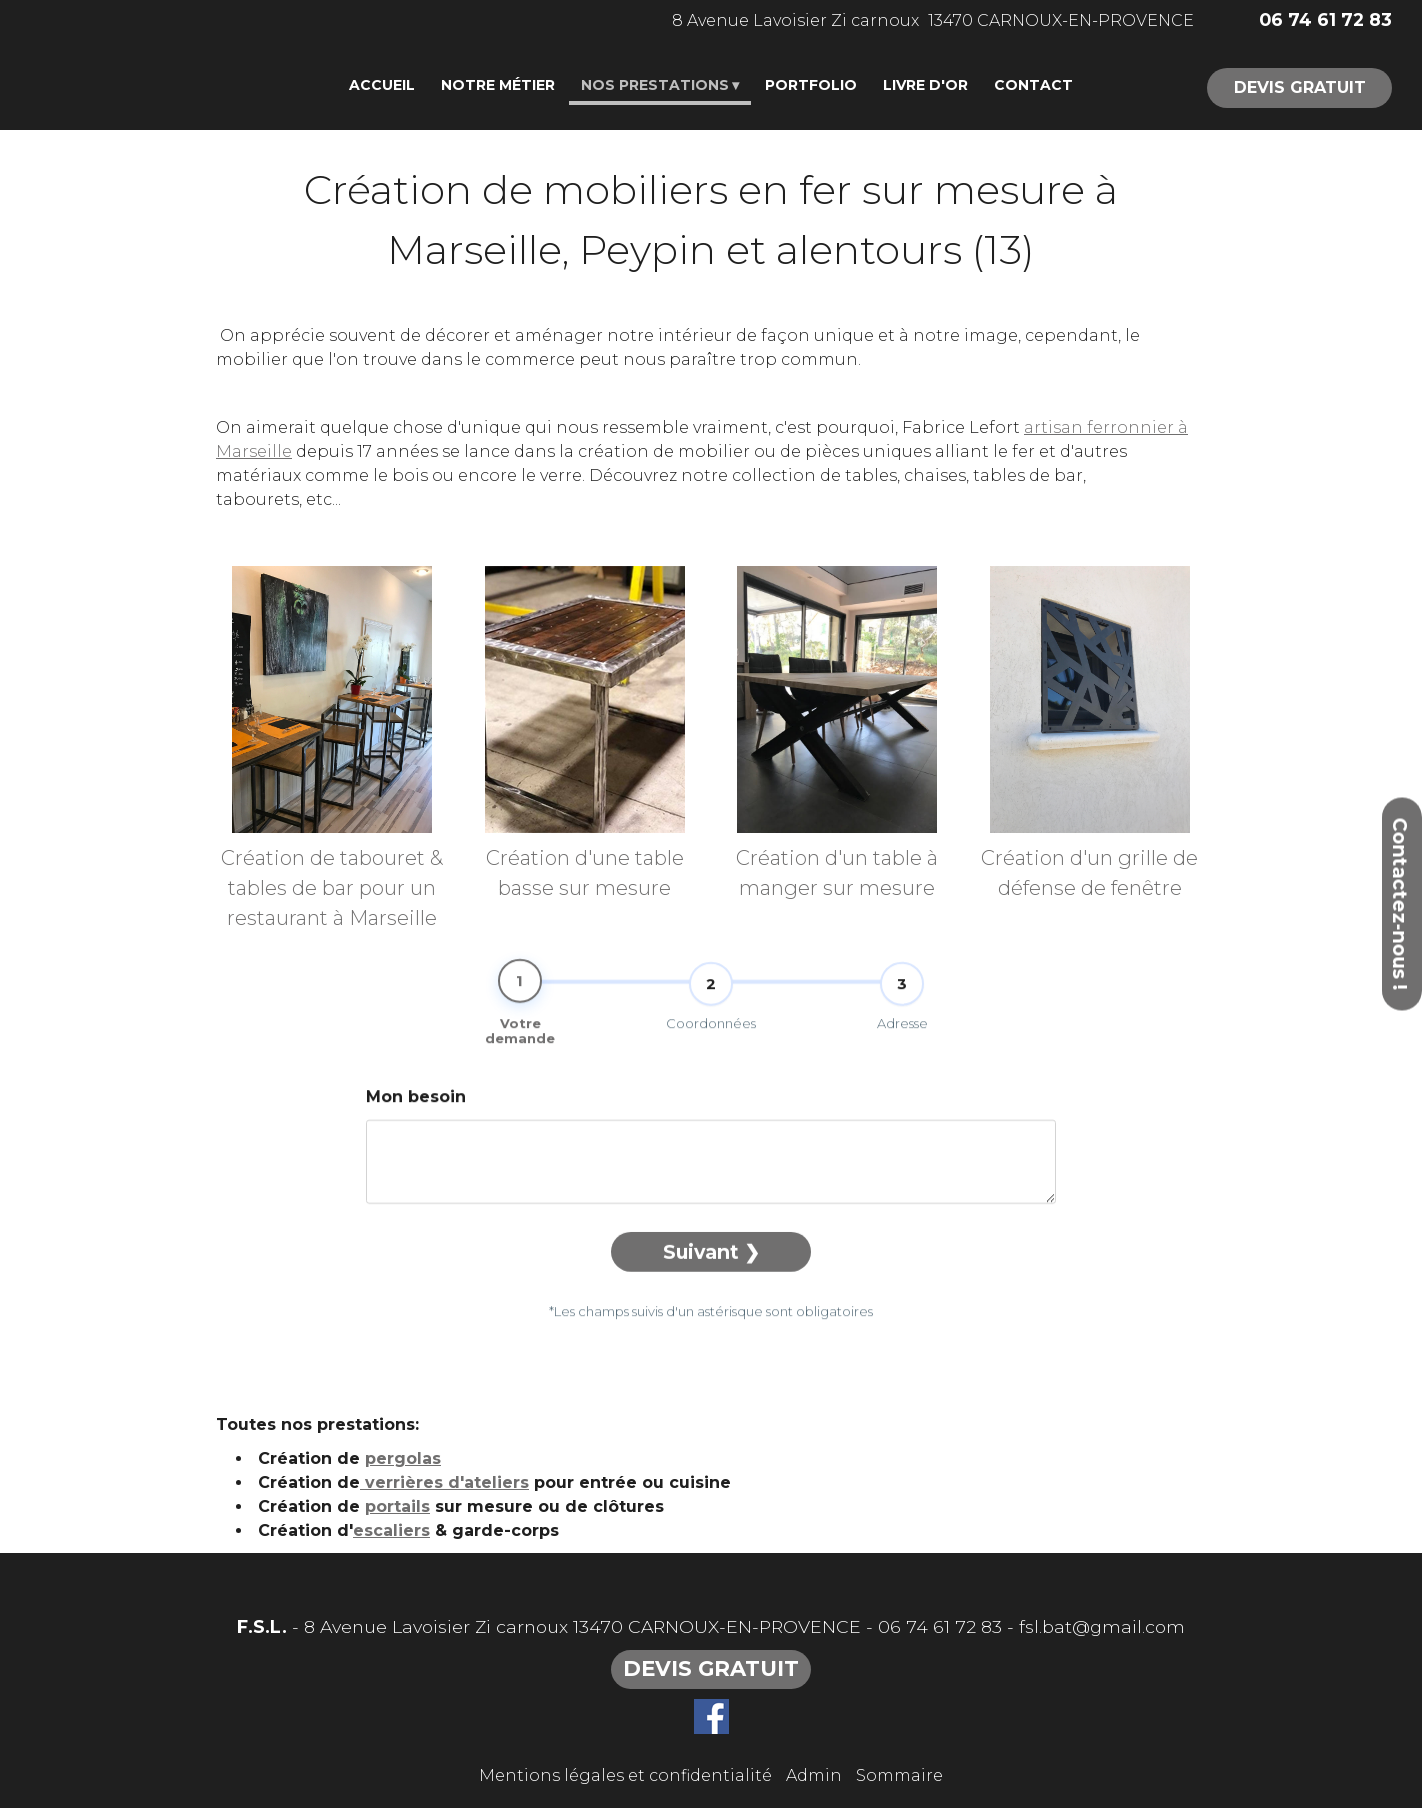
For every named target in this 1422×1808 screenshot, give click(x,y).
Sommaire (899, 1775)
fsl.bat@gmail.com (1102, 1626)
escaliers (391, 1530)
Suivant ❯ (711, 1282)
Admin (814, 1775)
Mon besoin (416, 1126)
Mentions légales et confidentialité (625, 1775)
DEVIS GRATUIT (1300, 87)
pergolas (403, 1458)
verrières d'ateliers (444, 1482)
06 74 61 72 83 (940, 1626)
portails (397, 1506)
